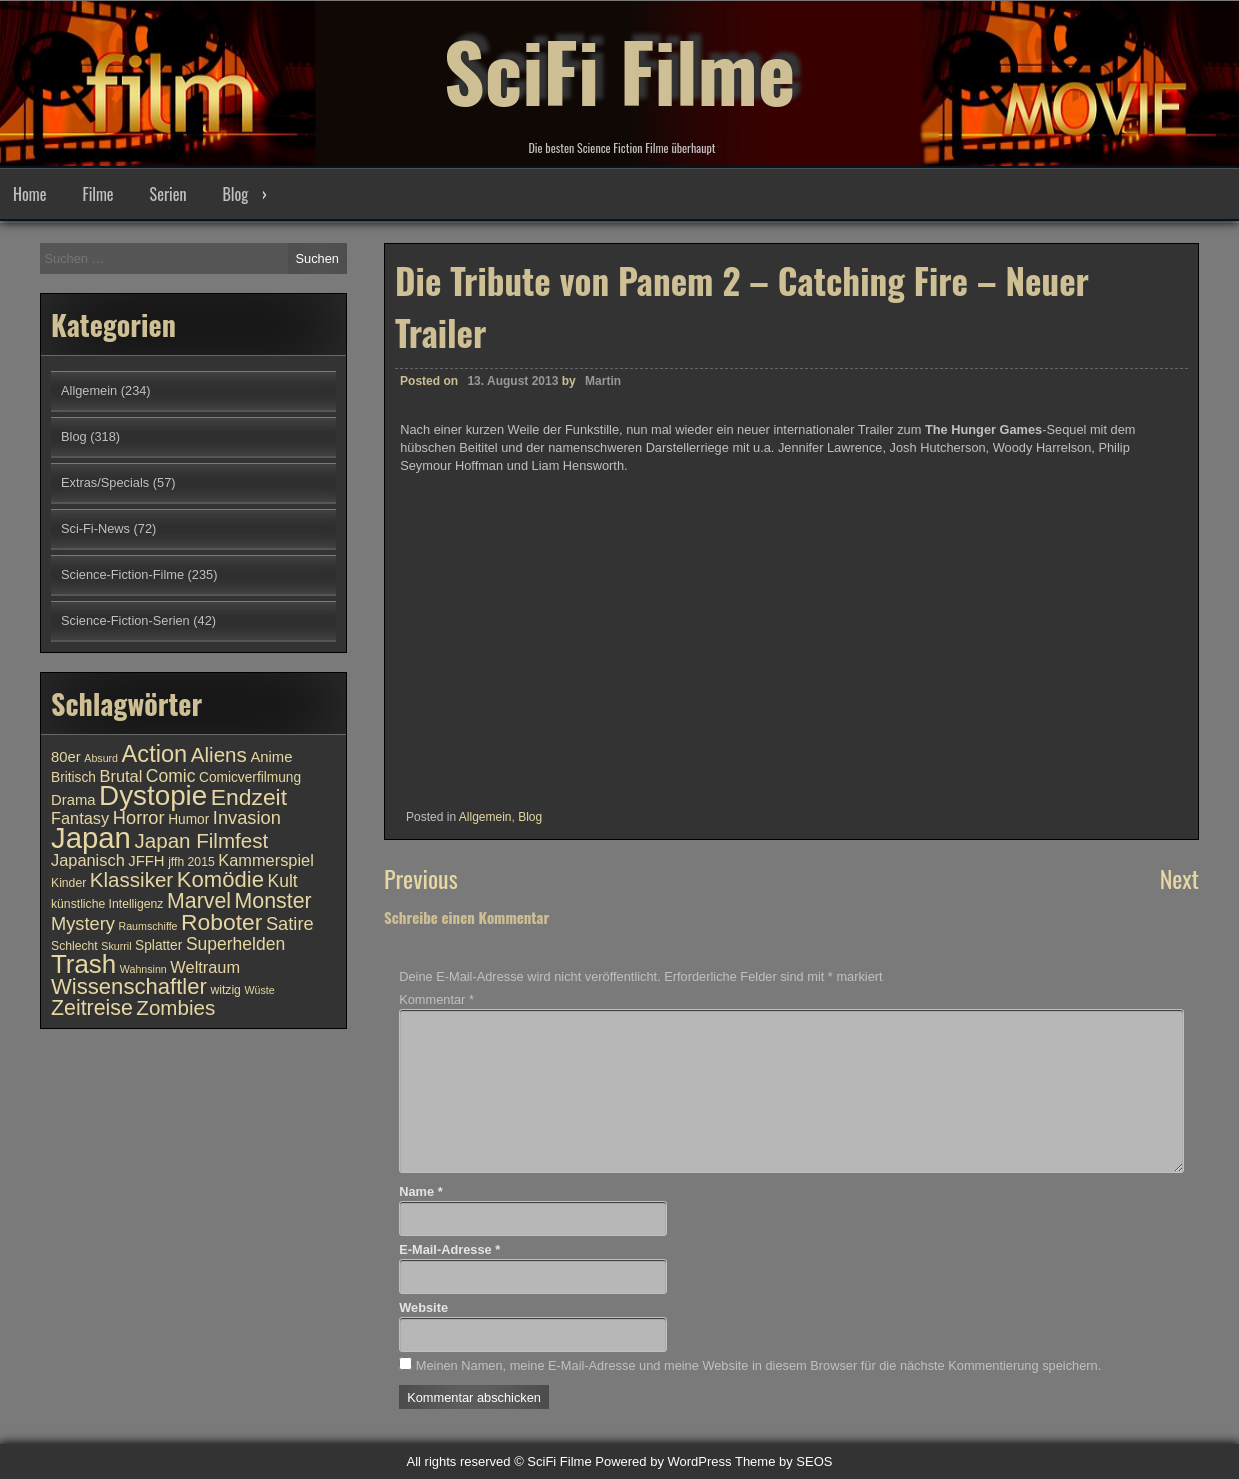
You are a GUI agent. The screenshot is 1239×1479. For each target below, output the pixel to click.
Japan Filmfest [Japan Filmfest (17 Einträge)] (201, 840)
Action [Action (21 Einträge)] (155, 754)
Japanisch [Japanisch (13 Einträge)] (88, 860)
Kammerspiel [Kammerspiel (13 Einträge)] (266, 860)
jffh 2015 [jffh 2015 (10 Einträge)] (191, 862)
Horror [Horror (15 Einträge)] (139, 817)
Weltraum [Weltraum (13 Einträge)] (205, 967)
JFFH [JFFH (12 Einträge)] (146, 861)
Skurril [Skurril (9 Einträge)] (116, 946)
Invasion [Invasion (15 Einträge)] (247, 817)
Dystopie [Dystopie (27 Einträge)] (153, 795)
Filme (97, 194)
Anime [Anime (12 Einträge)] (271, 757)
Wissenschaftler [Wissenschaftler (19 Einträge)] (129, 986)
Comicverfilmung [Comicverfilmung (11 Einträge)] (250, 777)
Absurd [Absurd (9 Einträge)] (101, 758)
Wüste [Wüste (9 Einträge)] (259, 990)
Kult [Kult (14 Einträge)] (282, 881)
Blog (235, 194)
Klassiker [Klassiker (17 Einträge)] (131, 879)
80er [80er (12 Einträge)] (66, 757)
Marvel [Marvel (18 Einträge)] (199, 901)
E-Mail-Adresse (449, 1249)
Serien (168, 194)
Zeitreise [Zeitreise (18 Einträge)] (92, 1008)
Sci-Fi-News (95, 528)
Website (423, 1307)
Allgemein (485, 817)
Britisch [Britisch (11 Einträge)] (73, 777)
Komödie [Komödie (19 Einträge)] (220, 879)
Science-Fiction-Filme (122, 574)
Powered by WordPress (663, 1461)
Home (29, 194)
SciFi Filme (620, 70)
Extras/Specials (105, 482)
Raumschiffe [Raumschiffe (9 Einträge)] (148, 926)
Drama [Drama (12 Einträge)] (73, 800)
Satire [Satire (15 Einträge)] (290, 923)
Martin (603, 381)
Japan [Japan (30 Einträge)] (91, 837)
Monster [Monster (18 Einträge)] (273, 901)
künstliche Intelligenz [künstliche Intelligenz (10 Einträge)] (107, 904)
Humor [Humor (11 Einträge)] (188, 819)
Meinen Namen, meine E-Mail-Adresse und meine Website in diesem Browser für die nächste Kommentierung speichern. (758, 1365)
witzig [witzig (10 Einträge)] (225, 990)
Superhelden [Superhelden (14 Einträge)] (235, 944)
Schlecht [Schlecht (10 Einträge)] (74, 946)
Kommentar (436, 999)
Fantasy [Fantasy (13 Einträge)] (80, 818)
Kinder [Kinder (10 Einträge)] (68, 883)
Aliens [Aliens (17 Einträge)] (219, 754)
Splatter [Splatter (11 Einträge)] (158, 945)
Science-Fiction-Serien (125, 620)
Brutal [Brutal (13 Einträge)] (121, 776)
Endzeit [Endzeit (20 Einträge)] (249, 797)
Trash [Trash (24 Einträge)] (83, 964)
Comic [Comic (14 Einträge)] (171, 776)
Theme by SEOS (784, 1461)
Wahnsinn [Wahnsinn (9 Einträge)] (143, 969)
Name (420, 1191)
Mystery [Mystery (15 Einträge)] (83, 923)
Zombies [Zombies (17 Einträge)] (175, 1007)
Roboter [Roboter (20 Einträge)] (221, 922)
